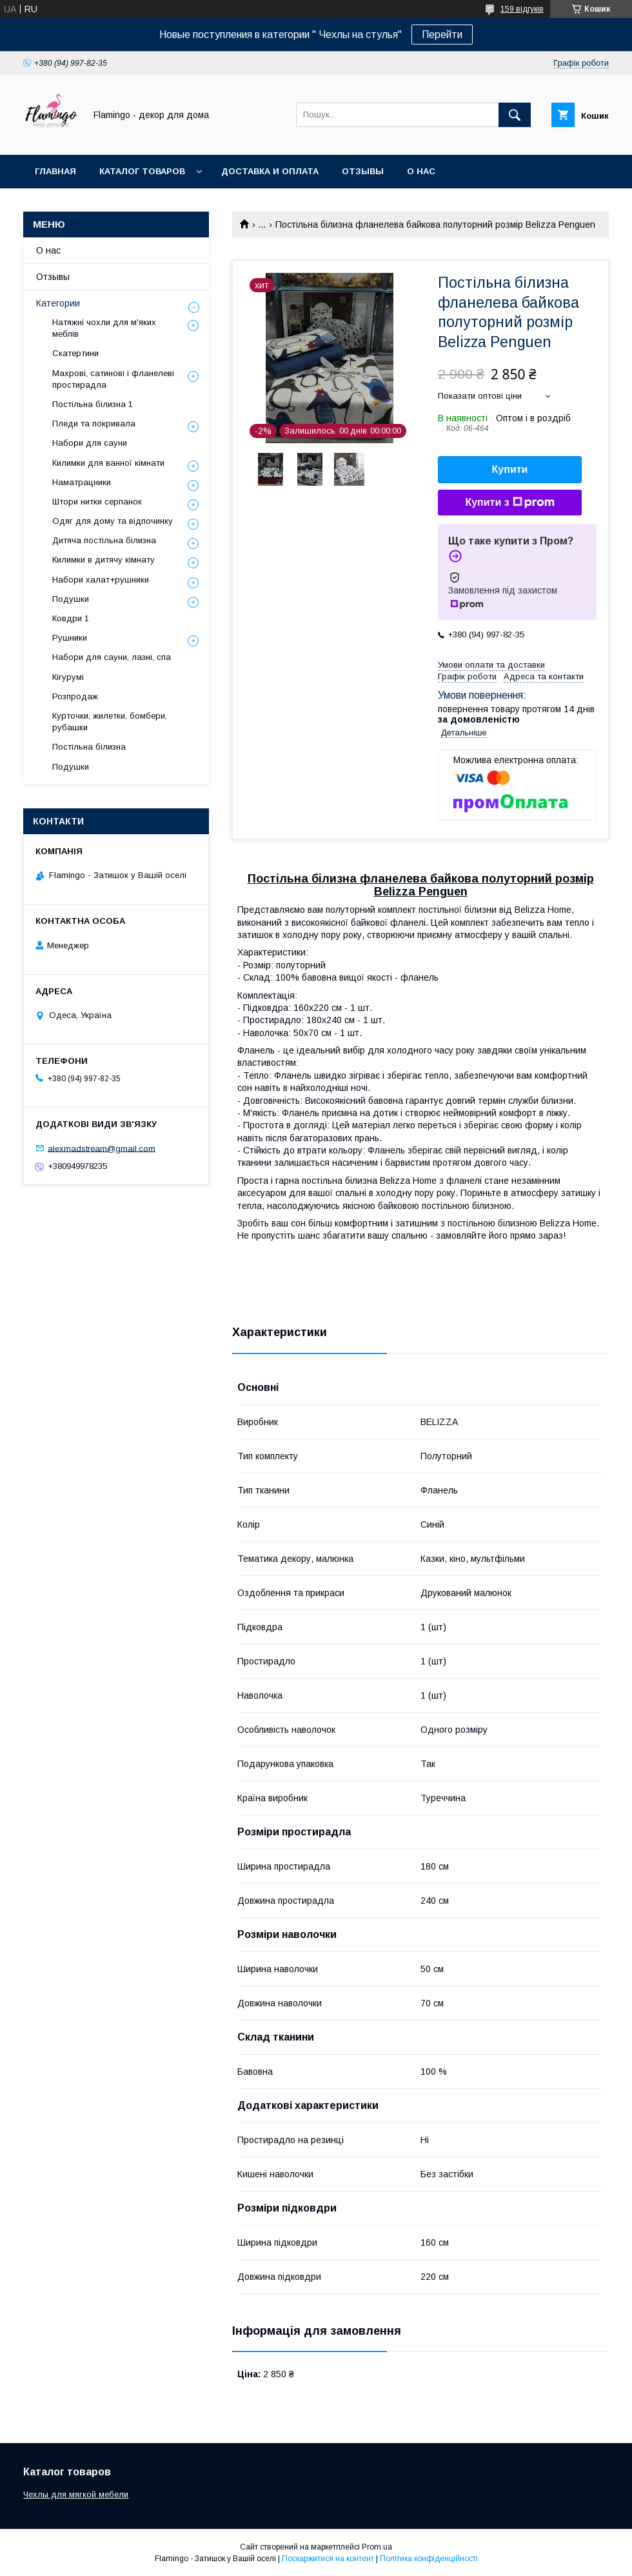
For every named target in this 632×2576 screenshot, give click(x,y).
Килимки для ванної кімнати (108, 463)
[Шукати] (515, 115)
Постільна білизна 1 (92, 404)
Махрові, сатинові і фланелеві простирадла (113, 379)
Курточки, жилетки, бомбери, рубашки (109, 721)
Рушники (69, 638)
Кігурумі (68, 677)
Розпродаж (75, 696)
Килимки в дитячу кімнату (103, 559)
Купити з (509, 502)
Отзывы (363, 171)
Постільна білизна (89, 747)
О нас (421, 171)
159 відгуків (522, 9)
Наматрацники (81, 482)
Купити (510, 469)
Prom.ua (377, 2546)
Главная (55, 171)
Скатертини (75, 353)
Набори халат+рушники (100, 579)
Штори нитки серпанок (97, 501)
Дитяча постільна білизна (104, 540)
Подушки (70, 599)
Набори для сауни (89, 443)
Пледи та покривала (93, 423)
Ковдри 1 (70, 618)
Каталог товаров (142, 171)
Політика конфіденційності (429, 2558)
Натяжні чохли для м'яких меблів (104, 328)
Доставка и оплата (270, 171)
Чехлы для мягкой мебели (75, 2494)
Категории (58, 303)
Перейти (442, 34)
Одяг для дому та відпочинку (112, 521)
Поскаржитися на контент (328, 2558)
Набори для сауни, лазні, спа (111, 657)
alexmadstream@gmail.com (101, 1148)
